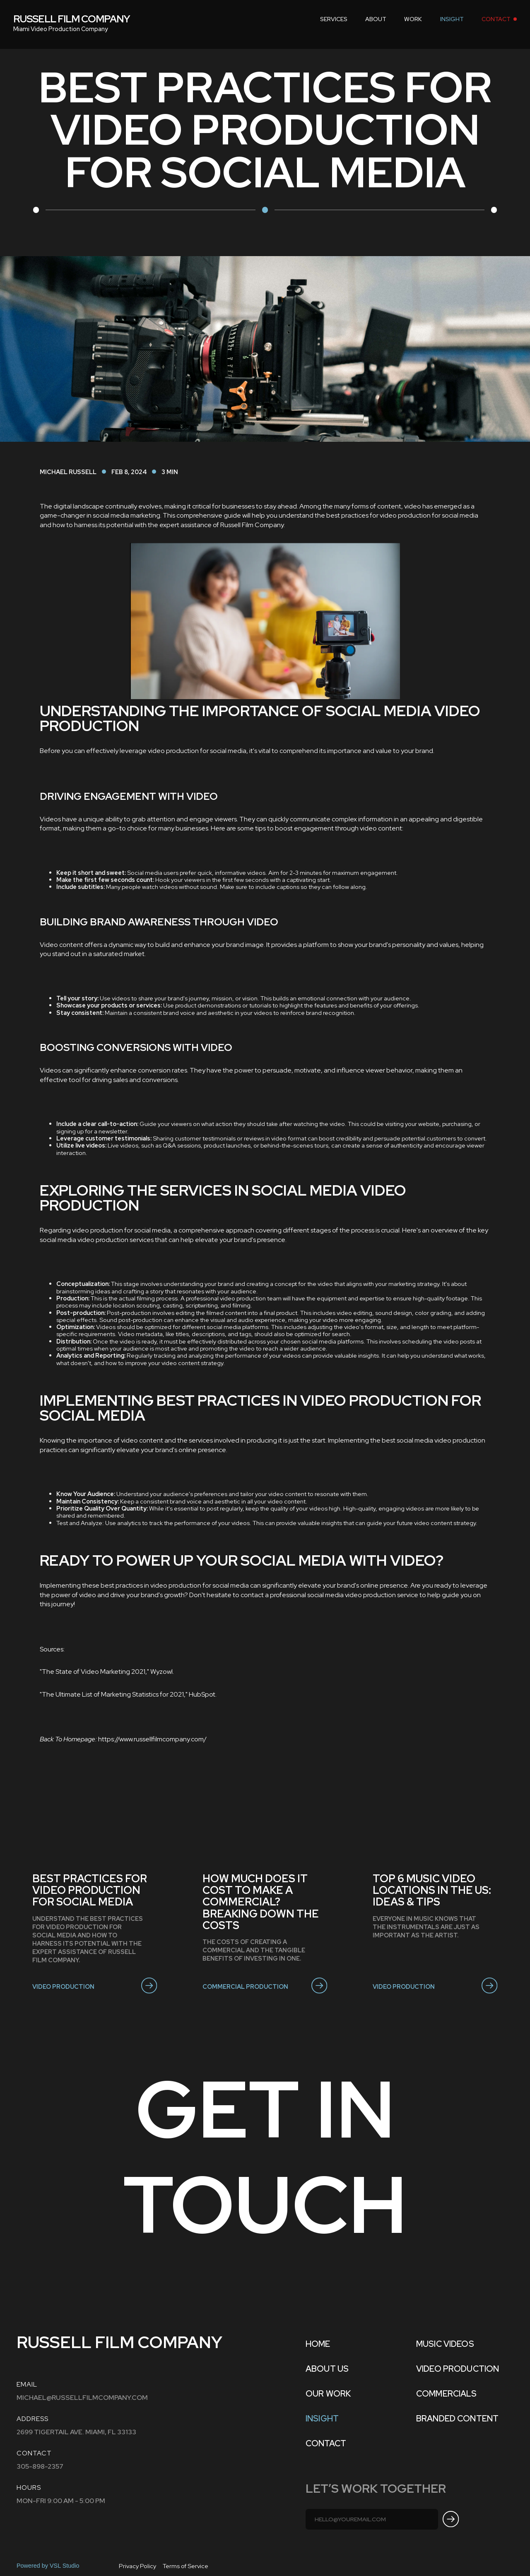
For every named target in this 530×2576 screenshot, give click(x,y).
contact (496, 19)
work (413, 19)
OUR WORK (328, 2394)
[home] (71, 19)
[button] (333, 19)
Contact (326, 2443)
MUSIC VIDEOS (445, 2344)
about (375, 19)
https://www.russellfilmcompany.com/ (152, 1739)
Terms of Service (185, 2565)
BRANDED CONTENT (457, 2418)
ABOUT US (327, 2369)
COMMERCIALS (446, 2393)
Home (318, 2344)
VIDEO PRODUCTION (457, 2368)
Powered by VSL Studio (48, 2565)
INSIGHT (452, 19)
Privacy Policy (137, 2565)
